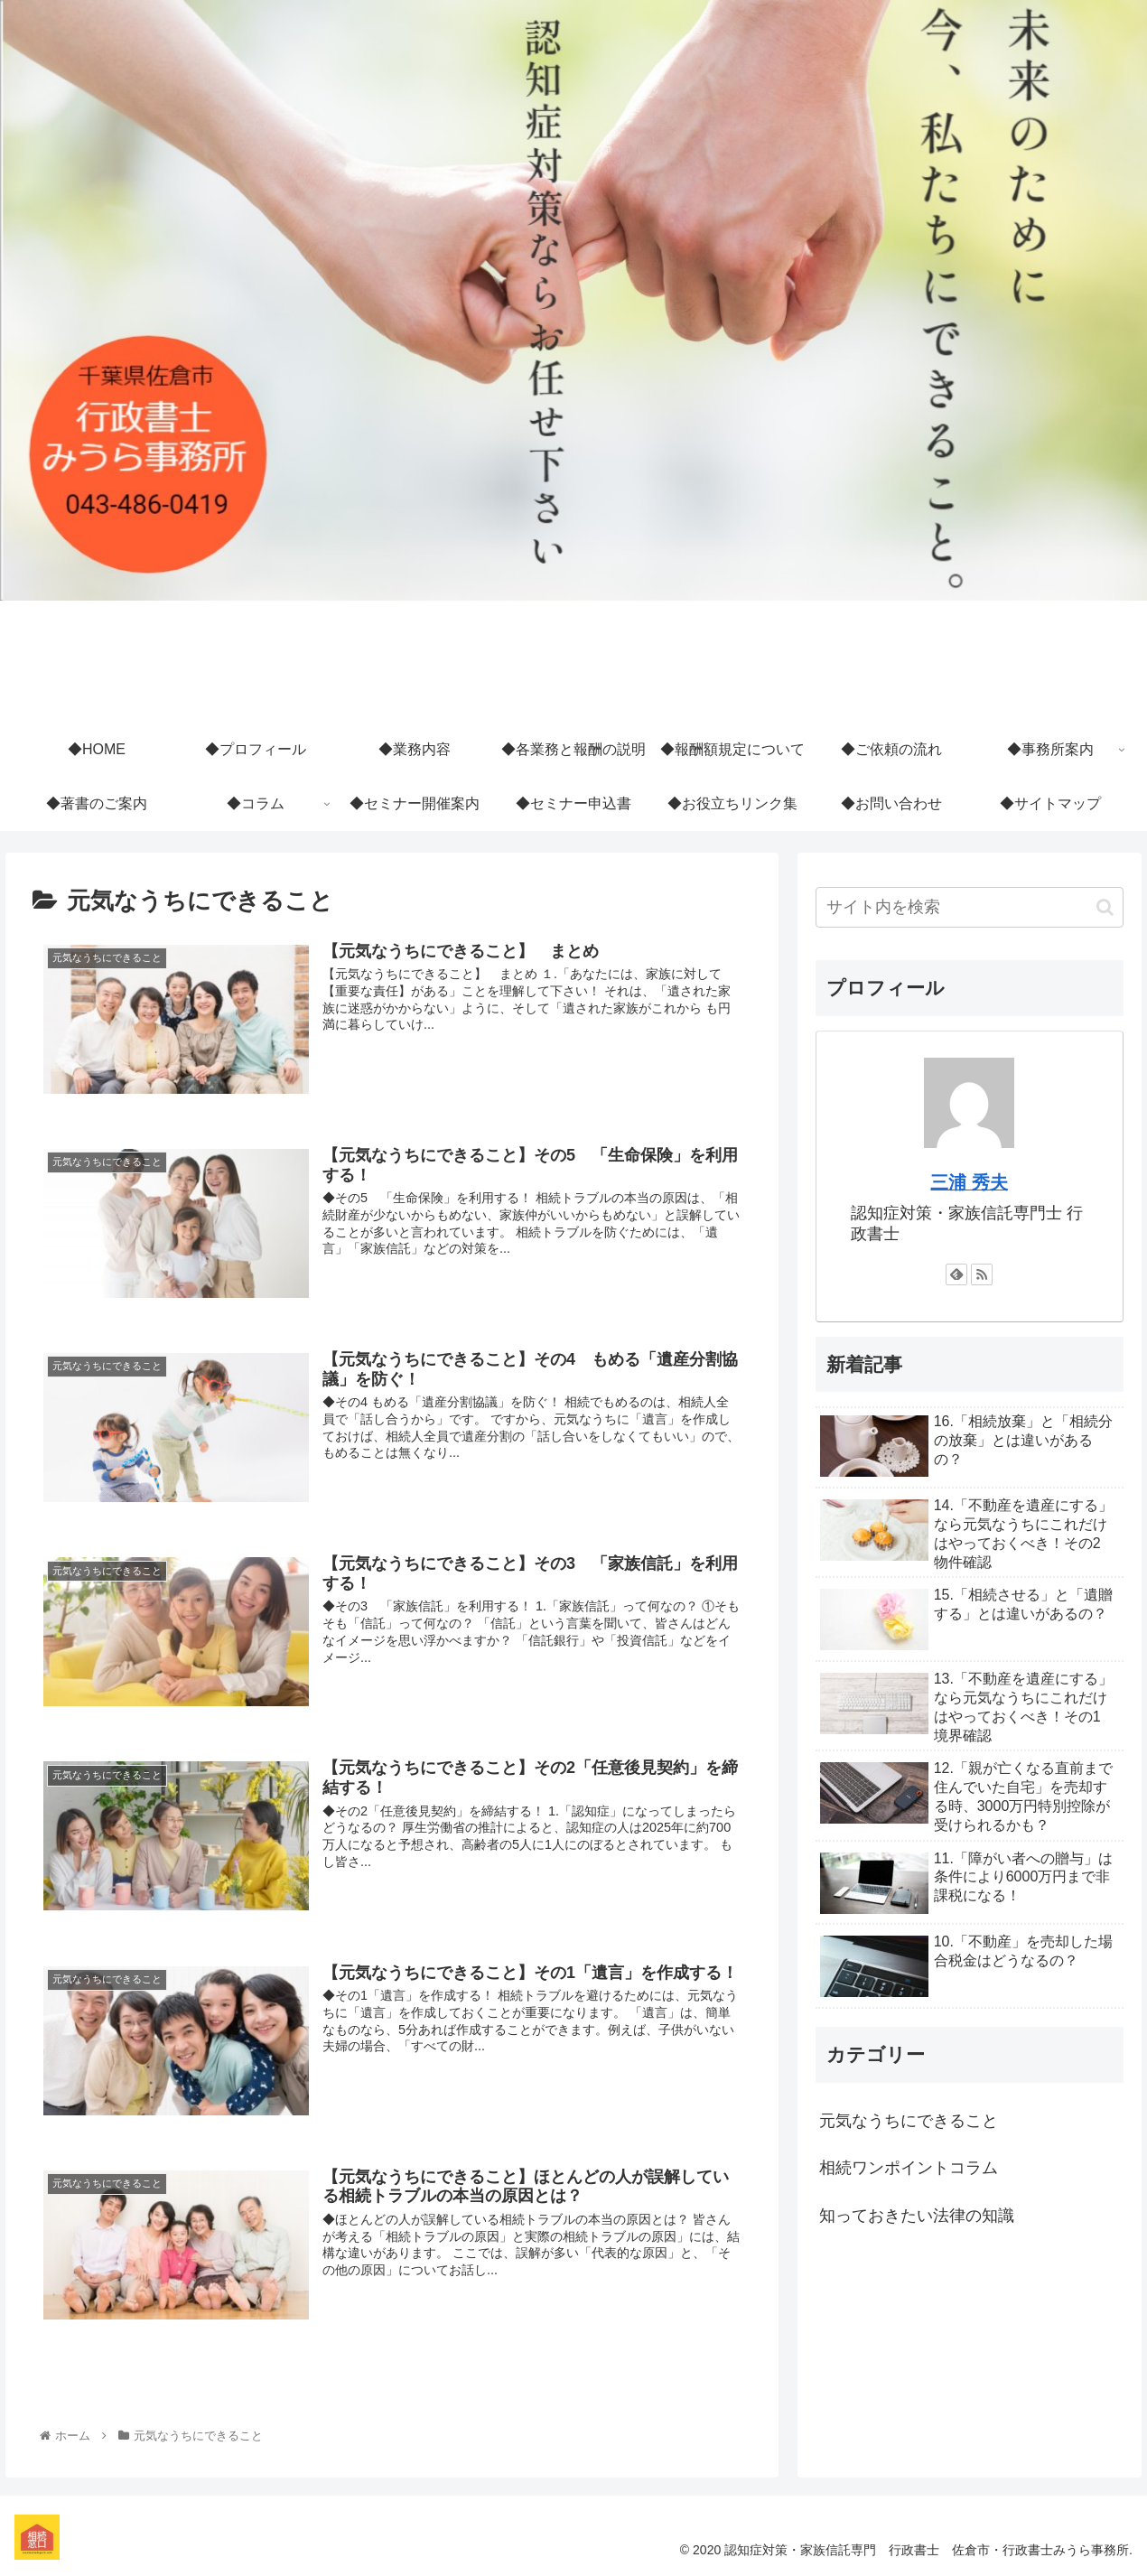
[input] (970, 907)
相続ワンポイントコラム (908, 2168)
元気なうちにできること (908, 2121)
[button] (1105, 907)
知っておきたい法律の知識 (916, 2216)
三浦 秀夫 (969, 1182)
